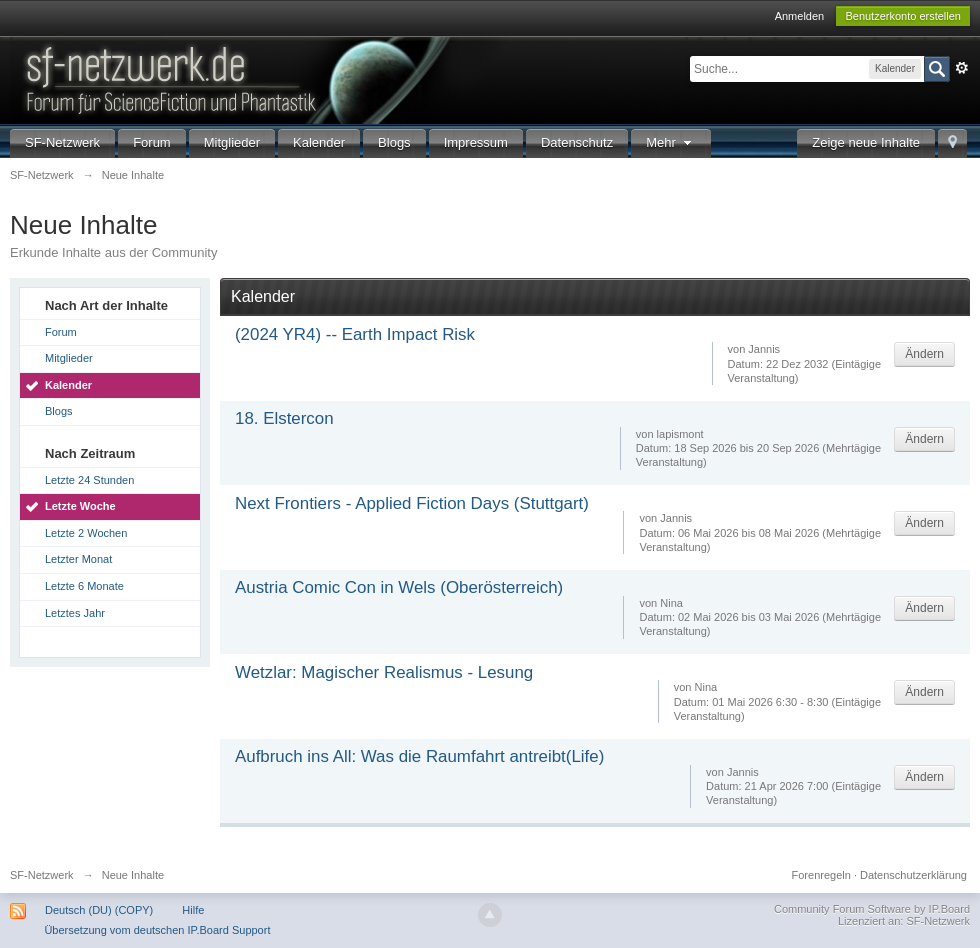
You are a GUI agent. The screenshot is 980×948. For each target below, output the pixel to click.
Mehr (671, 142)
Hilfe (193, 910)
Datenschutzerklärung (913, 875)
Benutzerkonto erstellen (903, 16)
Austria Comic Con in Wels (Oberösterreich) (399, 587)
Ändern (924, 354)
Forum (152, 142)
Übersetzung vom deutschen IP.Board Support (157, 930)
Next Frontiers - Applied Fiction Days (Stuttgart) (412, 503)
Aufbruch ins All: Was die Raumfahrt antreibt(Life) (419, 756)
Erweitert (962, 68)
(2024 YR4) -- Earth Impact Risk (355, 334)
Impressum (476, 142)
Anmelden (800, 16)
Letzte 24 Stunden (89, 480)
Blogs (394, 142)
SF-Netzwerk (62, 142)
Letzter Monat (78, 559)
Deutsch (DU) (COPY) (99, 910)
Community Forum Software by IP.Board (872, 909)
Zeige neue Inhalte (866, 142)
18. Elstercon (284, 418)
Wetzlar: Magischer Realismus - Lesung (384, 672)
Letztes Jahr (75, 613)
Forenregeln (821, 875)
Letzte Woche (80, 506)
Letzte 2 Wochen (86, 533)
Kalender (319, 142)
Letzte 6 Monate (84, 586)
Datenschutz (577, 142)
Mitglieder (232, 142)
